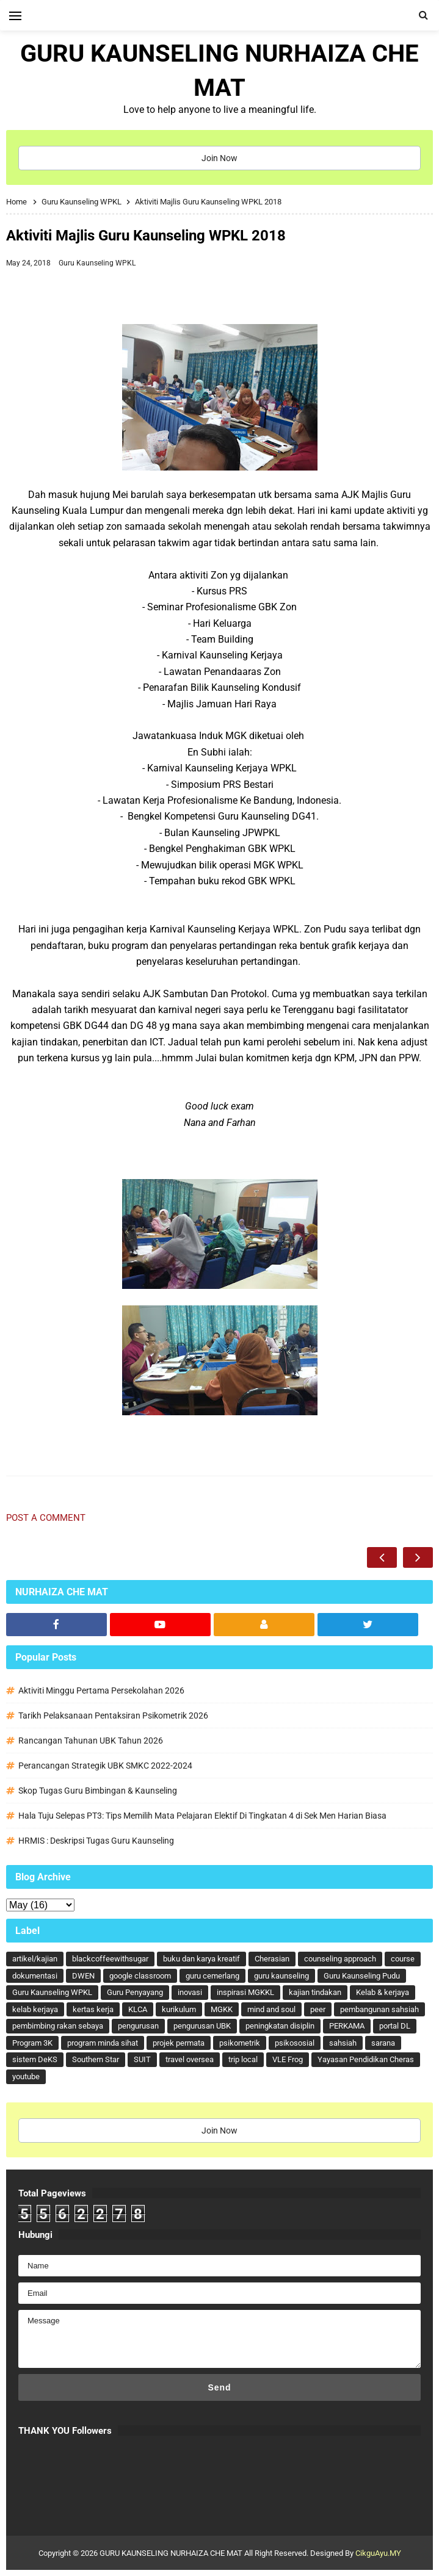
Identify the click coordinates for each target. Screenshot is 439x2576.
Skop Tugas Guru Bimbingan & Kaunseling (97, 1790)
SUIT (142, 2059)
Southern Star (95, 2059)
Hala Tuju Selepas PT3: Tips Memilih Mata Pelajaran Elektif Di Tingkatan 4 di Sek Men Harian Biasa (202, 1815)
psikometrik (239, 2042)
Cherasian (272, 1958)
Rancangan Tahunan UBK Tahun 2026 (90, 1740)
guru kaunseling (281, 1975)
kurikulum (179, 2009)
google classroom (140, 1975)
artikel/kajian (34, 1958)
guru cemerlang (212, 1975)
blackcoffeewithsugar (110, 1958)
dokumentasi (34, 1975)
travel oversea (189, 2059)
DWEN (83, 1975)
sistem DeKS (34, 2059)
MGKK (222, 2009)
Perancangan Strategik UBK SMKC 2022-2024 (105, 1765)
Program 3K (32, 2042)
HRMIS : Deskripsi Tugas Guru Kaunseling (96, 1840)
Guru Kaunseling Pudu (362, 1975)
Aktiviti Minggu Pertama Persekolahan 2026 (101, 1690)
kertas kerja (93, 2009)
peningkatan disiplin (279, 2025)
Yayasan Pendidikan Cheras (365, 2059)
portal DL (394, 2025)
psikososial (294, 2042)
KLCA (137, 2009)
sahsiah (343, 2042)
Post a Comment (45, 1517)
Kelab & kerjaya (382, 1992)
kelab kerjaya (35, 2009)
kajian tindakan (315, 1992)
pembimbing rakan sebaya (57, 2025)
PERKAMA (347, 2025)
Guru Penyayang (135, 1992)
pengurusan (138, 2025)
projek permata (179, 2042)
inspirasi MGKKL (245, 1992)
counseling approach (340, 1958)
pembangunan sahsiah (379, 2009)
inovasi (190, 1992)
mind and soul (271, 2009)
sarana (383, 2042)
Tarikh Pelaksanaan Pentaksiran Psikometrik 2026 (113, 1715)
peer (317, 2009)
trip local (243, 2059)
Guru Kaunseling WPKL (97, 263)
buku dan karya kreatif (201, 1958)
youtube (26, 2076)
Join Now (219, 158)
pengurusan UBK (202, 2025)
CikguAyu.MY (378, 2553)
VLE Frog (287, 2059)
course (403, 1958)
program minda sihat (102, 2042)
